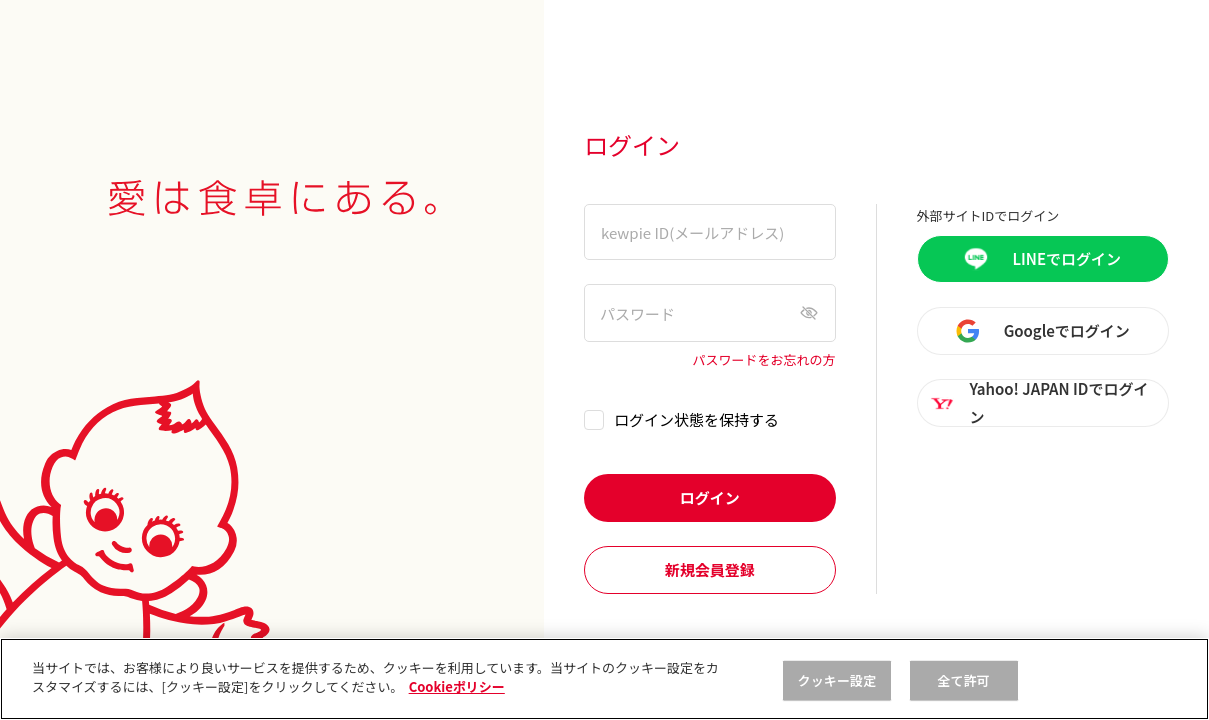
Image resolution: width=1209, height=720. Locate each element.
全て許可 (963, 680)
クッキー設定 (837, 680)
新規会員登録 (710, 569)
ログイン (710, 497)
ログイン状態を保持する (696, 419)
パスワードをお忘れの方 (764, 360)
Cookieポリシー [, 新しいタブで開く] (457, 686)
